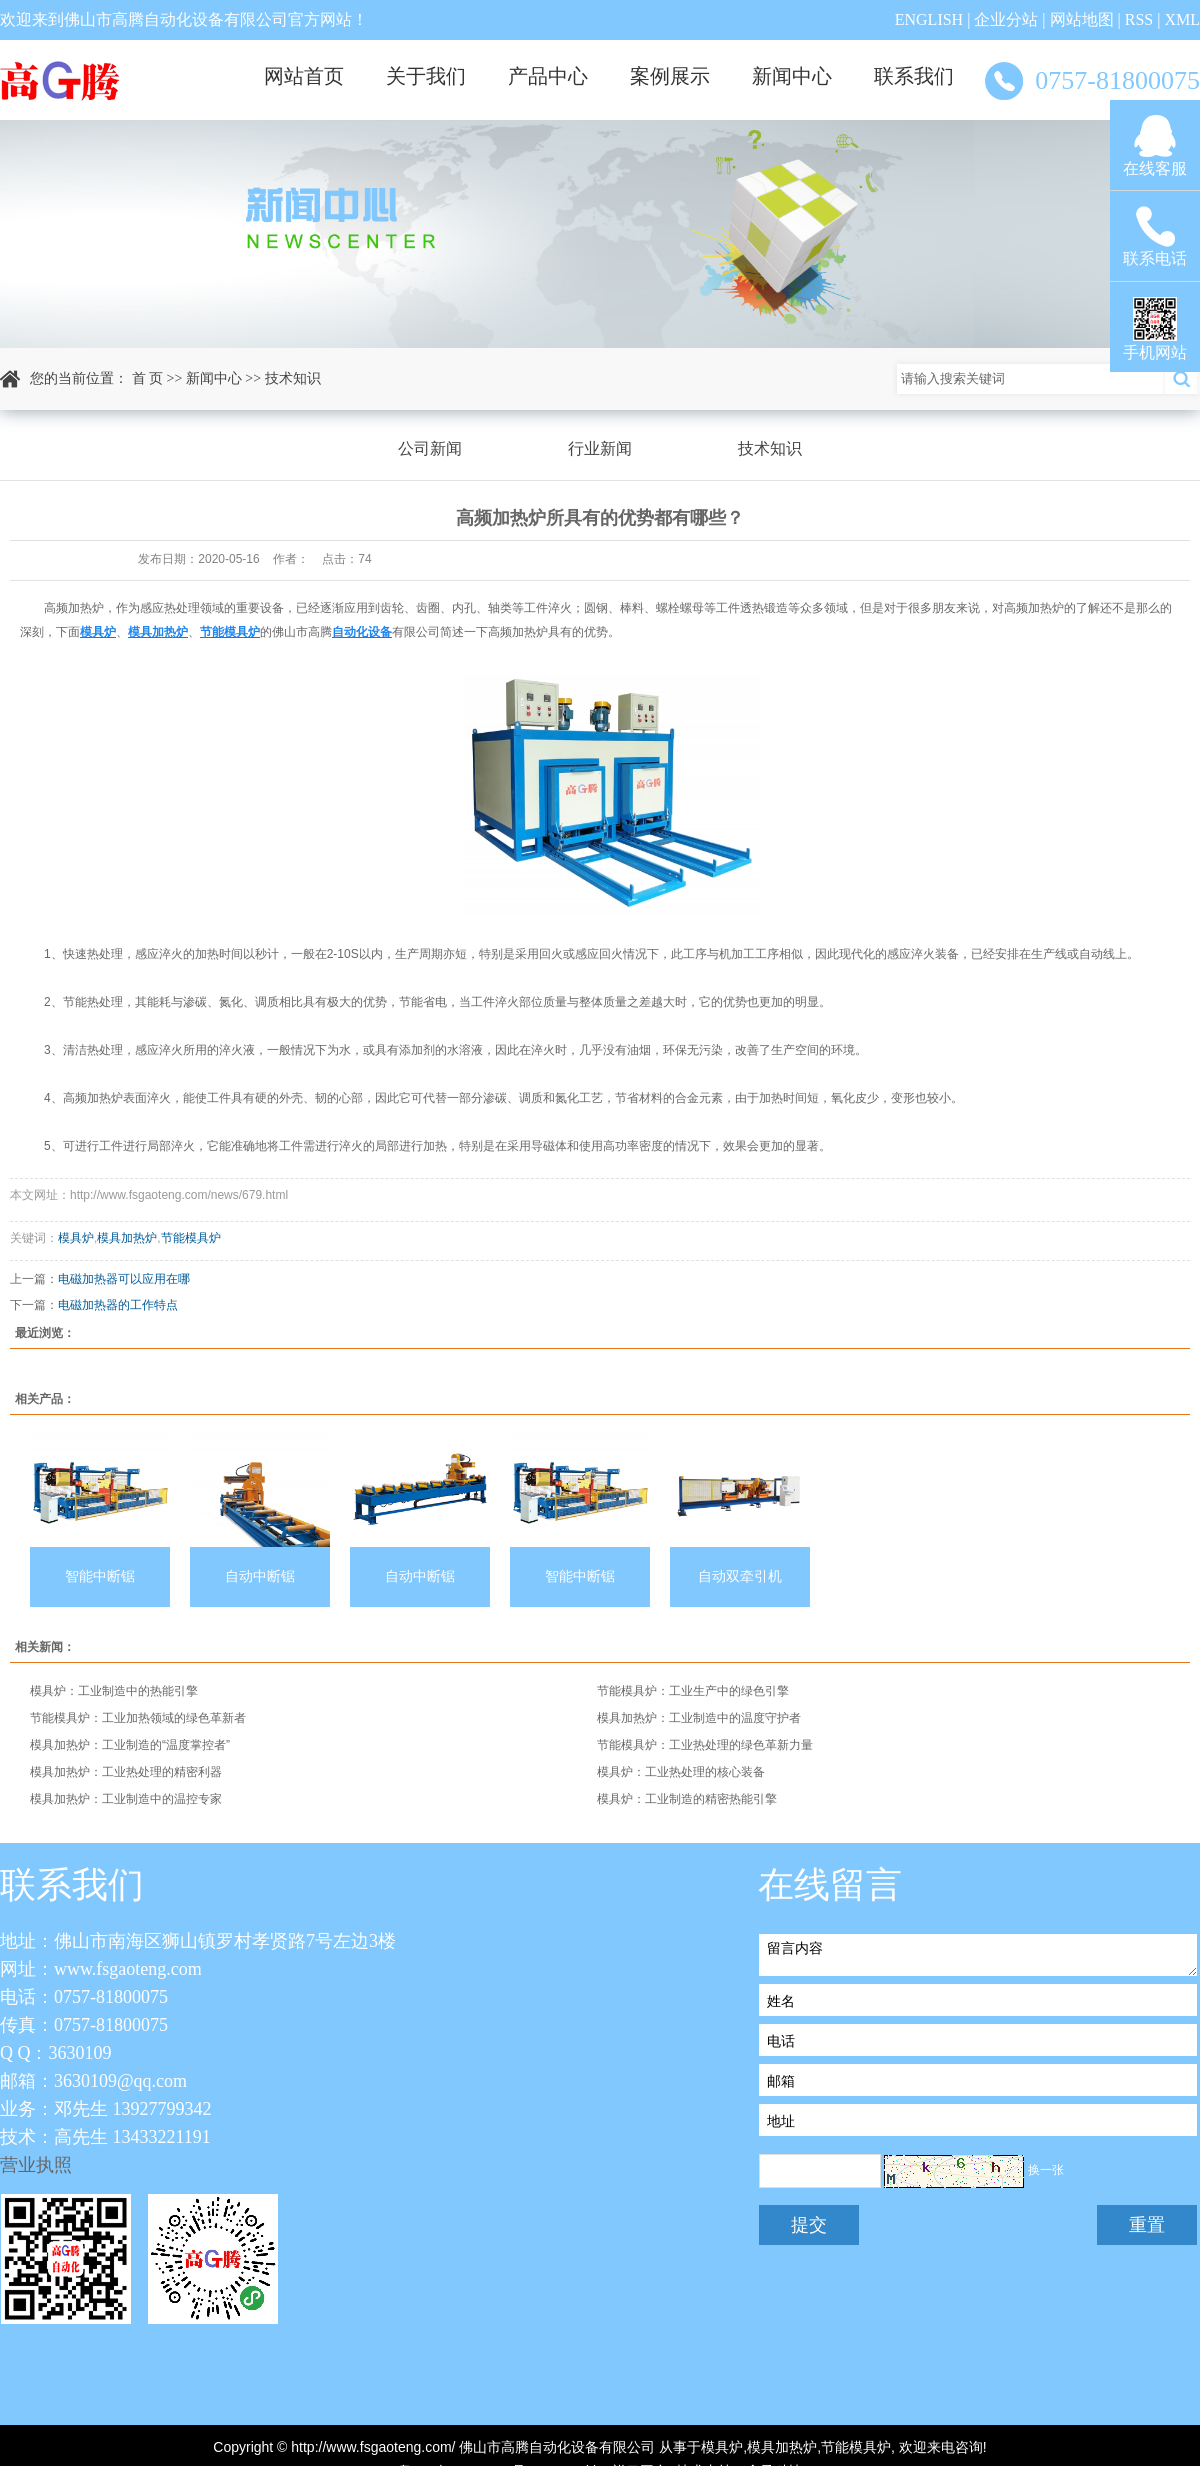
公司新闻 (430, 448)
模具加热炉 (127, 1238)
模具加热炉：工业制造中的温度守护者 (699, 1718)
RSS (1139, 19)
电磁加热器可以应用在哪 (124, 1279)
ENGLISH (929, 19)
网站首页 (304, 76)
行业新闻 (600, 448)
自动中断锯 (260, 1576)
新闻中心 (792, 76)
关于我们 (426, 76)
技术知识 (293, 378)
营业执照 (36, 2165)
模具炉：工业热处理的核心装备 (681, 1772)
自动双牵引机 (740, 1576)
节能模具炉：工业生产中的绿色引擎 (693, 1691)
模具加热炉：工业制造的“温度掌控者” (130, 1745)
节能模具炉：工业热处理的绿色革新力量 (705, 1745)
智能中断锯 (100, 1576)
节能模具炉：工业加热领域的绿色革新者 (138, 1718)
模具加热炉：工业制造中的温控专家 (126, 1799)
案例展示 (670, 76)
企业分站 (1006, 19)
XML (1182, 19)
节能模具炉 (191, 1238)
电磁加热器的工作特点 (118, 1305)
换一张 (1046, 2170)
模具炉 (76, 1238)
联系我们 (914, 76)
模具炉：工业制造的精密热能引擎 (687, 1799)
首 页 (148, 378)
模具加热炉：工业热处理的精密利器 (126, 1772)
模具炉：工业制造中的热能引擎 (114, 1691)
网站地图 (1082, 19)
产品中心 (548, 76)
